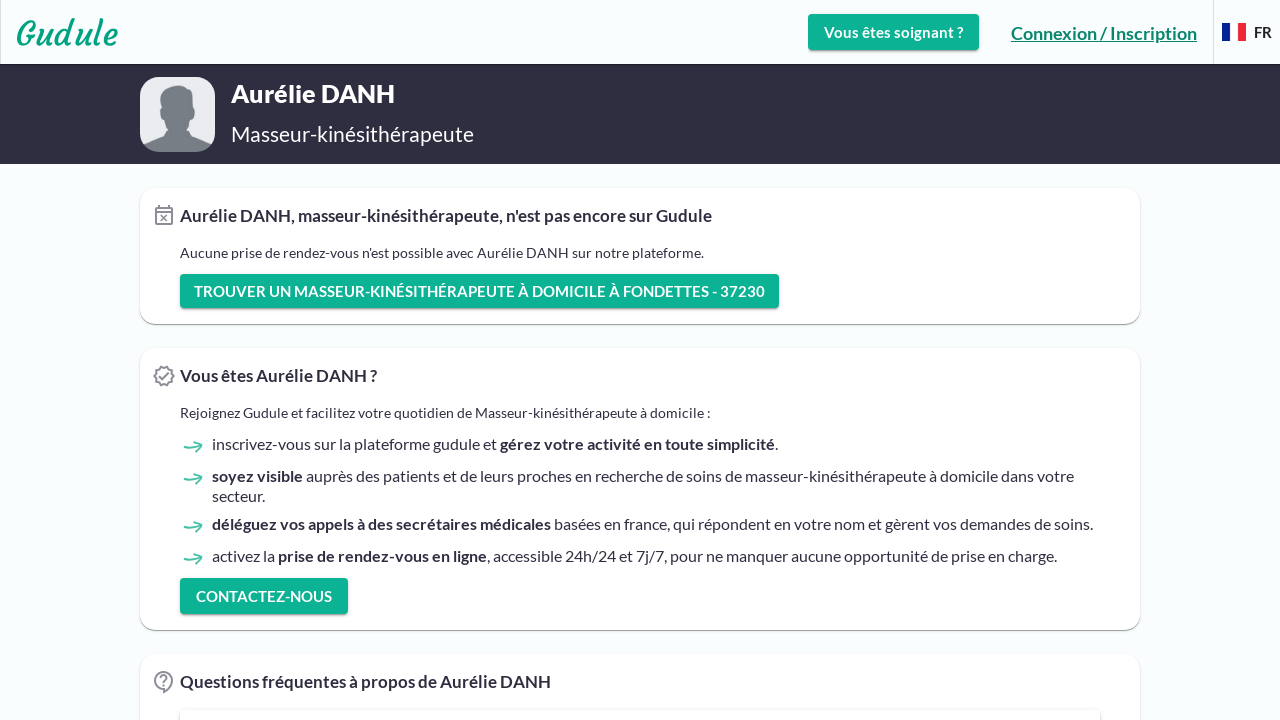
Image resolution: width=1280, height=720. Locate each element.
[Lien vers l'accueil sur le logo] (59, 32)
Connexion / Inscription (1104, 33)
